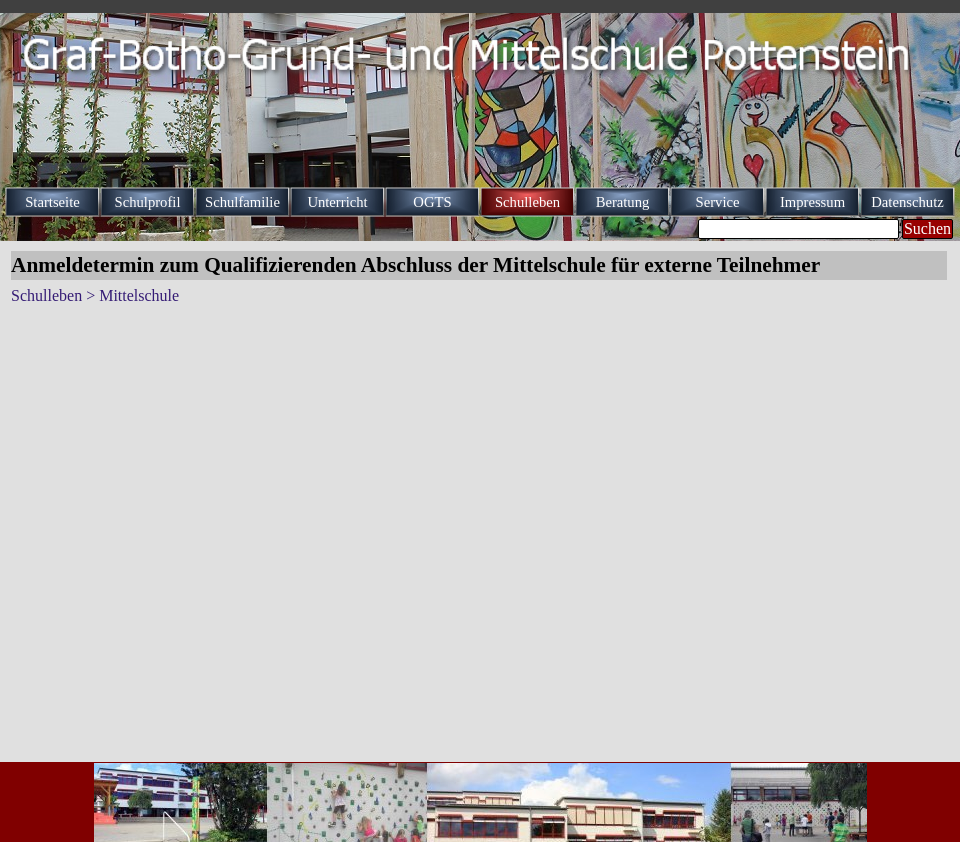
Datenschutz (907, 202)
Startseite (52, 202)
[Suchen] (798, 229)
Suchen (927, 228)
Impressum (812, 202)
